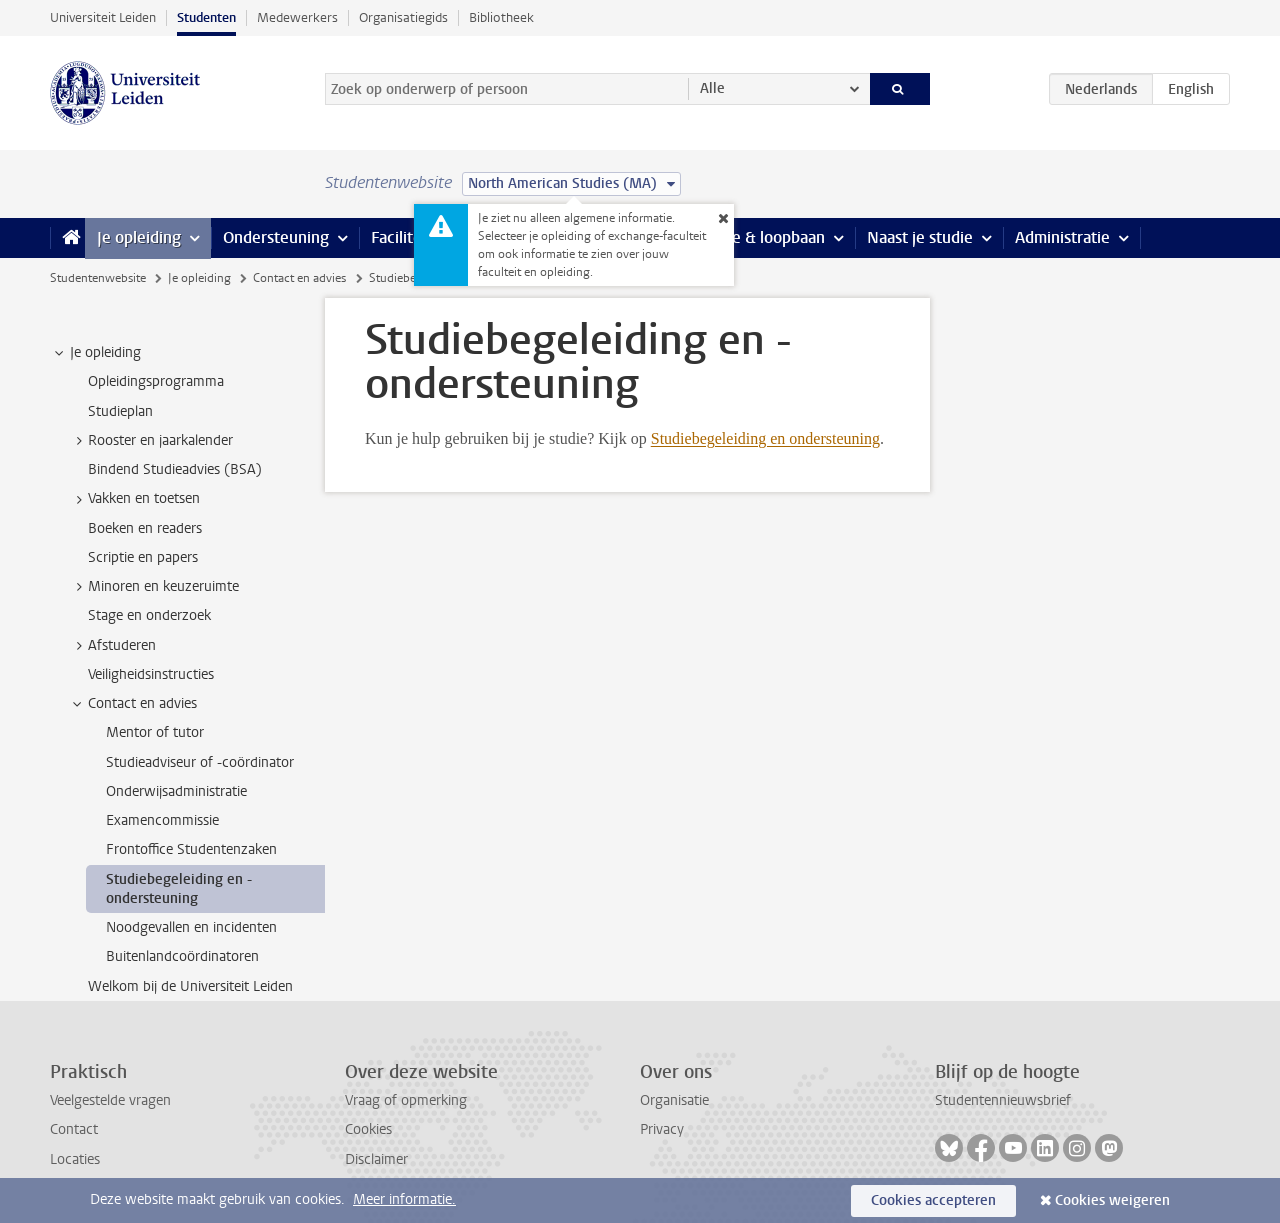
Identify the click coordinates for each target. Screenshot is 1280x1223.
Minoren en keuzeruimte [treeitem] (154, 587)
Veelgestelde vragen (110, 1100)
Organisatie (674, 1100)
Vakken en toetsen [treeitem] (134, 499)
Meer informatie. (404, 1199)
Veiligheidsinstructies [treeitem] (151, 674)
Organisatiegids (403, 17)
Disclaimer (376, 1159)
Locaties (75, 1159)
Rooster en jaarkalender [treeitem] (151, 441)
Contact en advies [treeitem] (133, 704)
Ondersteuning (276, 237)
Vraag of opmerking (406, 1100)
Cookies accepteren (933, 1200)
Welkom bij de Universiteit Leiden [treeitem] (190, 986)
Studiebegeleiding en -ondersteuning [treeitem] (179, 889)
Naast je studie (920, 237)
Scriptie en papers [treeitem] (143, 557)
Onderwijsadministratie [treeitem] (176, 791)
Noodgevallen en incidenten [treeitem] (191, 927)
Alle (712, 88)
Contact (74, 1129)
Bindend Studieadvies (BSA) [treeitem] (175, 469)
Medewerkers (297, 17)
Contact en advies (299, 278)
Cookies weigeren (1112, 1200)
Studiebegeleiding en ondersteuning (765, 438)
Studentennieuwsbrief (1003, 1100)
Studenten (206, 17)
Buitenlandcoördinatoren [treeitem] (182, 956)
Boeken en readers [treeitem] (145, 528)
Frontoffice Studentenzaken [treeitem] (191, 849)
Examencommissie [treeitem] (162, 820)
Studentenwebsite (98, 278)
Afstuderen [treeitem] (112, 646)
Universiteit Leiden (103, 17)
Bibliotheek (501, 17)
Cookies (368, 1129)
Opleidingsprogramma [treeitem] (156, 381)
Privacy (662, 1129)
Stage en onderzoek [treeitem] (149, 615)
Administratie (1062, 237)
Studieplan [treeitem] (120, 411)
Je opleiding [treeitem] (96, 353)
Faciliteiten (410, 237)
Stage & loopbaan (762, 237)
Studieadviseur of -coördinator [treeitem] (200, 762)
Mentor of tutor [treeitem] (155, 732)
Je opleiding (139, 237)
